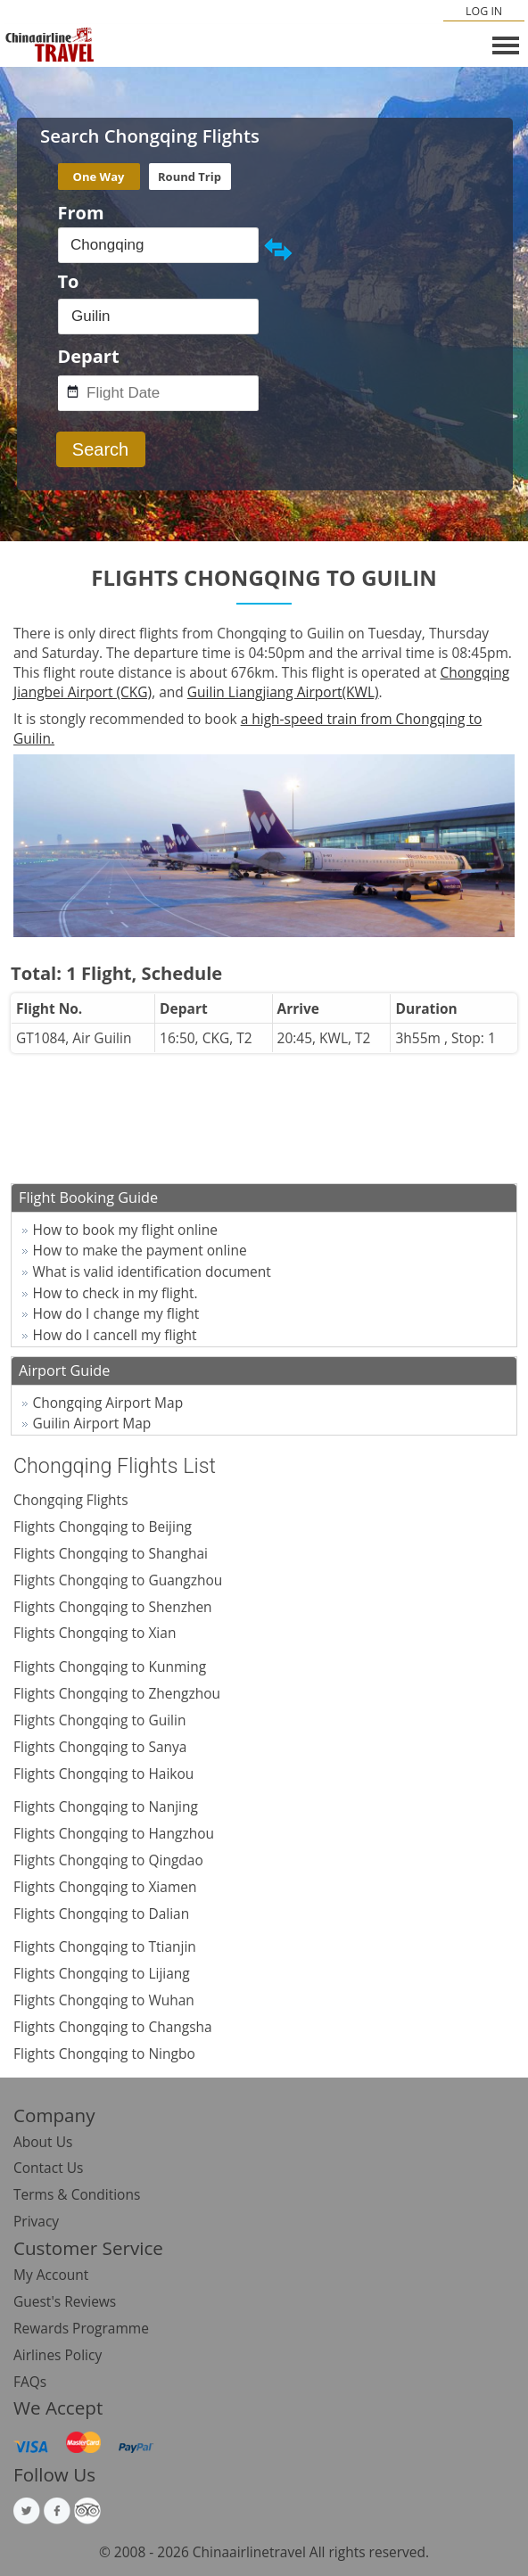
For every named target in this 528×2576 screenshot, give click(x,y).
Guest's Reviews (64, 2301)
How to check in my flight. (115, 1293)
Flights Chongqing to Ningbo (104, 2053)
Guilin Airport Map (92, 1423)
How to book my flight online (126, 1229)
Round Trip (189, 177)
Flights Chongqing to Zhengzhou (116, 1693)
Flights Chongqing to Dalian (101, 1913)
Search (100, 449)
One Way (99, 177)
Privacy (36, 2221)
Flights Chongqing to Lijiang (101, 1973)
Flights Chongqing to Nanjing (105, 1806)
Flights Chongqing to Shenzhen (112, 1607)
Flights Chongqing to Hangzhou (113, 1833)
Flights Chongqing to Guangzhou (117, 1580)
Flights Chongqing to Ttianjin (104, 1946)
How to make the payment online (140, 1250)
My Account (50, 2274)
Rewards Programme (81, 2328)
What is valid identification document (152, 1271)
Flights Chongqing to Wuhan (103, 2000)
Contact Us (48, 2167)
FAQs (29, 2381)
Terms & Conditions (76, 2194)
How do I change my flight (116, 1313)
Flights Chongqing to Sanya (99, 1747)
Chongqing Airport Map (108, 1402)
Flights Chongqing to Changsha (112, 2027)
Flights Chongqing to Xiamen (104, 1887)
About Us (42, 2142)
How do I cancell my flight (115, 1335)
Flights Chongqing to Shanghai (110, 1553)
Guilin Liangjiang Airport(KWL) (283, 692)
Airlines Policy (57, 2355)
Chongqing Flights (70, 1500)
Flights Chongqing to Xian (94, 1632)
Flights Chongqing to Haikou (103, 1773)
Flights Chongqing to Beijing (102, 1526)
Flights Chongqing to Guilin (99, 1720)
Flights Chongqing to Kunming (109, 1666)
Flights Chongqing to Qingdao (108, 1860)
